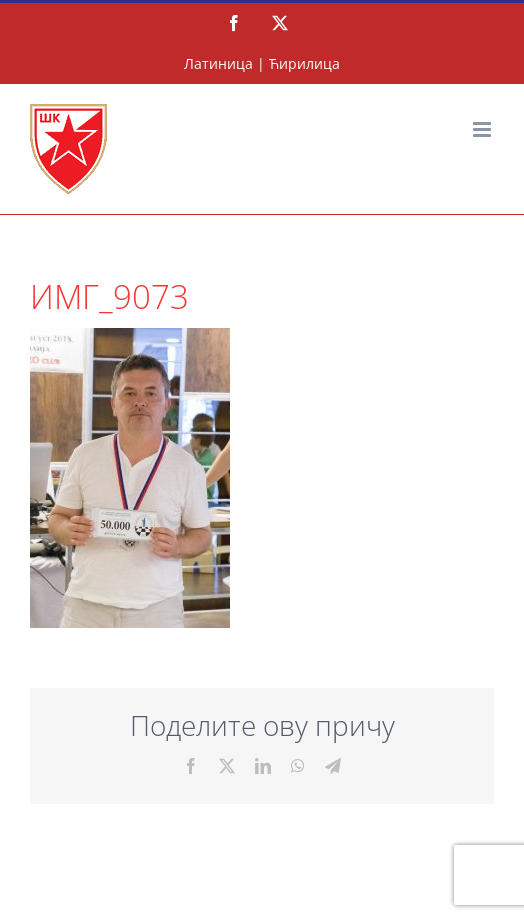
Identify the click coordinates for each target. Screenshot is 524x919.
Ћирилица (304, 63)
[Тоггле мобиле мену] (483, 129)
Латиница (218, 63)
